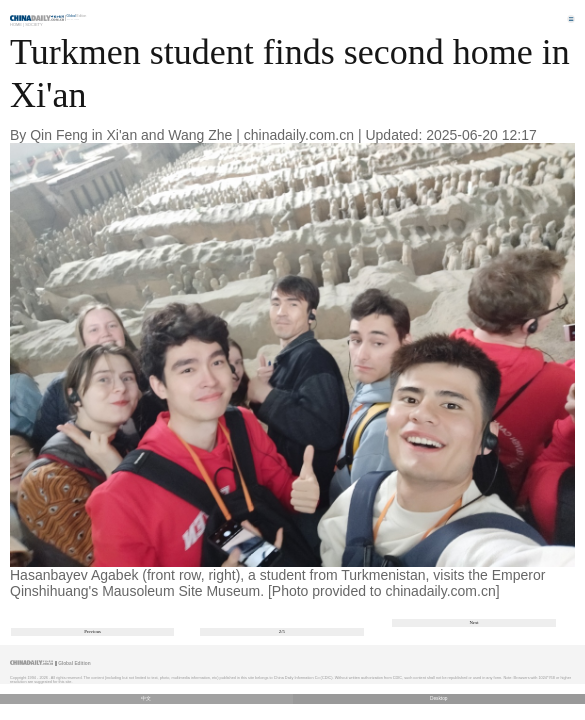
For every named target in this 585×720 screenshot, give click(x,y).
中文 (146, 698)
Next (473, 622)
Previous (92, 631)
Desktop (439, 698)
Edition (77, 16)
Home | (17, 24)
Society (34, 24)
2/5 (282, 631)
